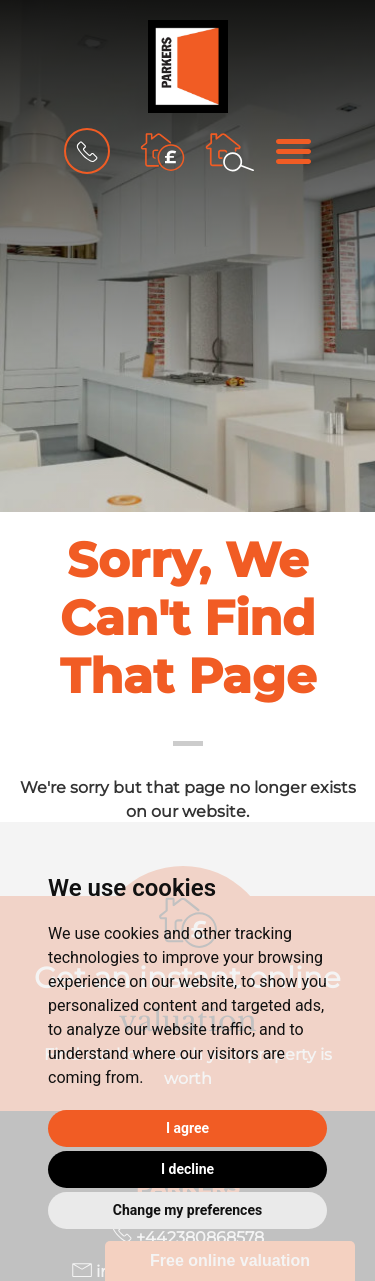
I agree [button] (187, 1128)
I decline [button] (187, 1169)
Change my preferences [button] (187, 1210)
